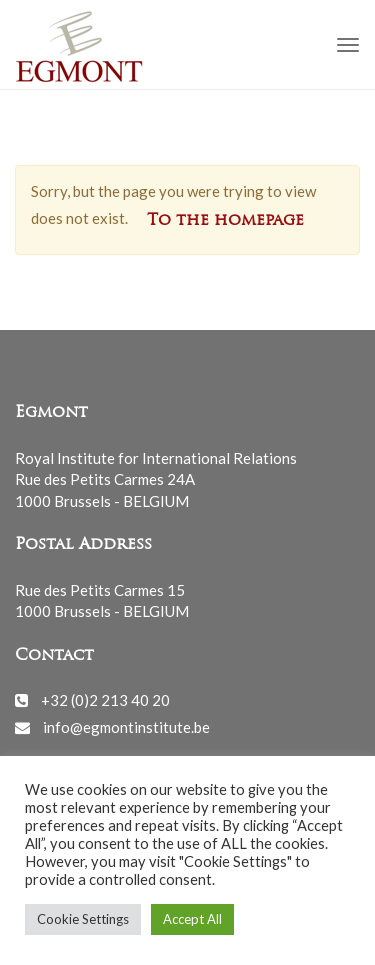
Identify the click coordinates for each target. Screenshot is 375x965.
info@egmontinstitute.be (126, 727)
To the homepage (225, 221)
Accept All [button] (192, 919)
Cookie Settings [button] (83, 919)
